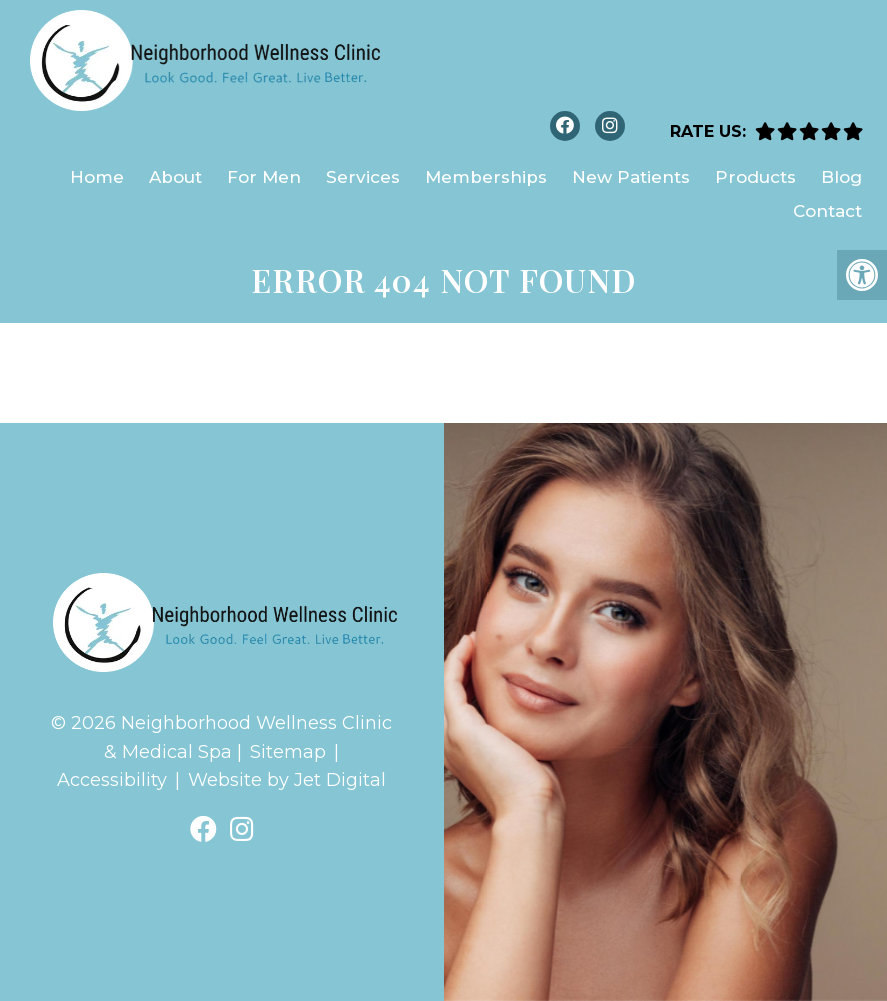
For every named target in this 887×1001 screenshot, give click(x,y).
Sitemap (288, 752)
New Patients (631, 177)
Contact (827, 211)
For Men (264, 177)
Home (97, 177)
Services (363, 177)
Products (755, 177)
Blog (841, 177)
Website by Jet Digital (287, 780)
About (175, 177)
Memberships (486, 177)
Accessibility (112, 780)
